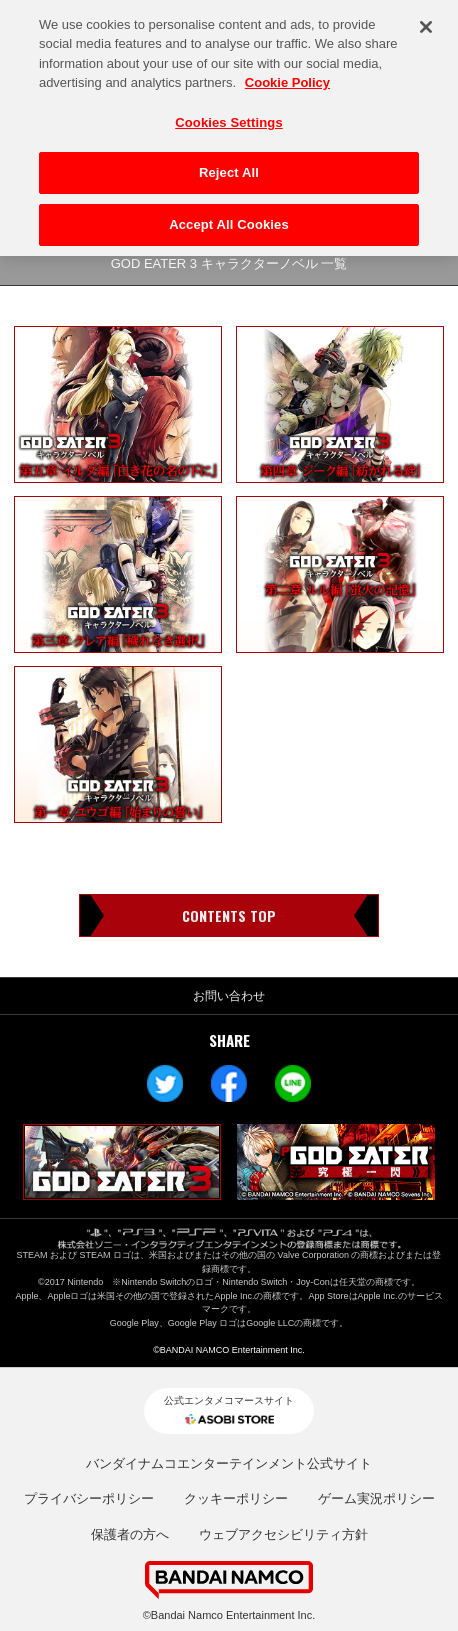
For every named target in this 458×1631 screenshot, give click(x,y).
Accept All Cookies (229, 219)
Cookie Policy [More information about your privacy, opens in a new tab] (287, 77)
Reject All (229, 167)
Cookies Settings (229, 117)
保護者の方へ (130, 1534)
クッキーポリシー (236, 1498)
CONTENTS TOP (229, 915)
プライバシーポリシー (89, 1498)
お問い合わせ (229, 996)
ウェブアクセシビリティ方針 (283, 1534)
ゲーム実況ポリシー (376, 1498)
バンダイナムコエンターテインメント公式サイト (229, 1463)
